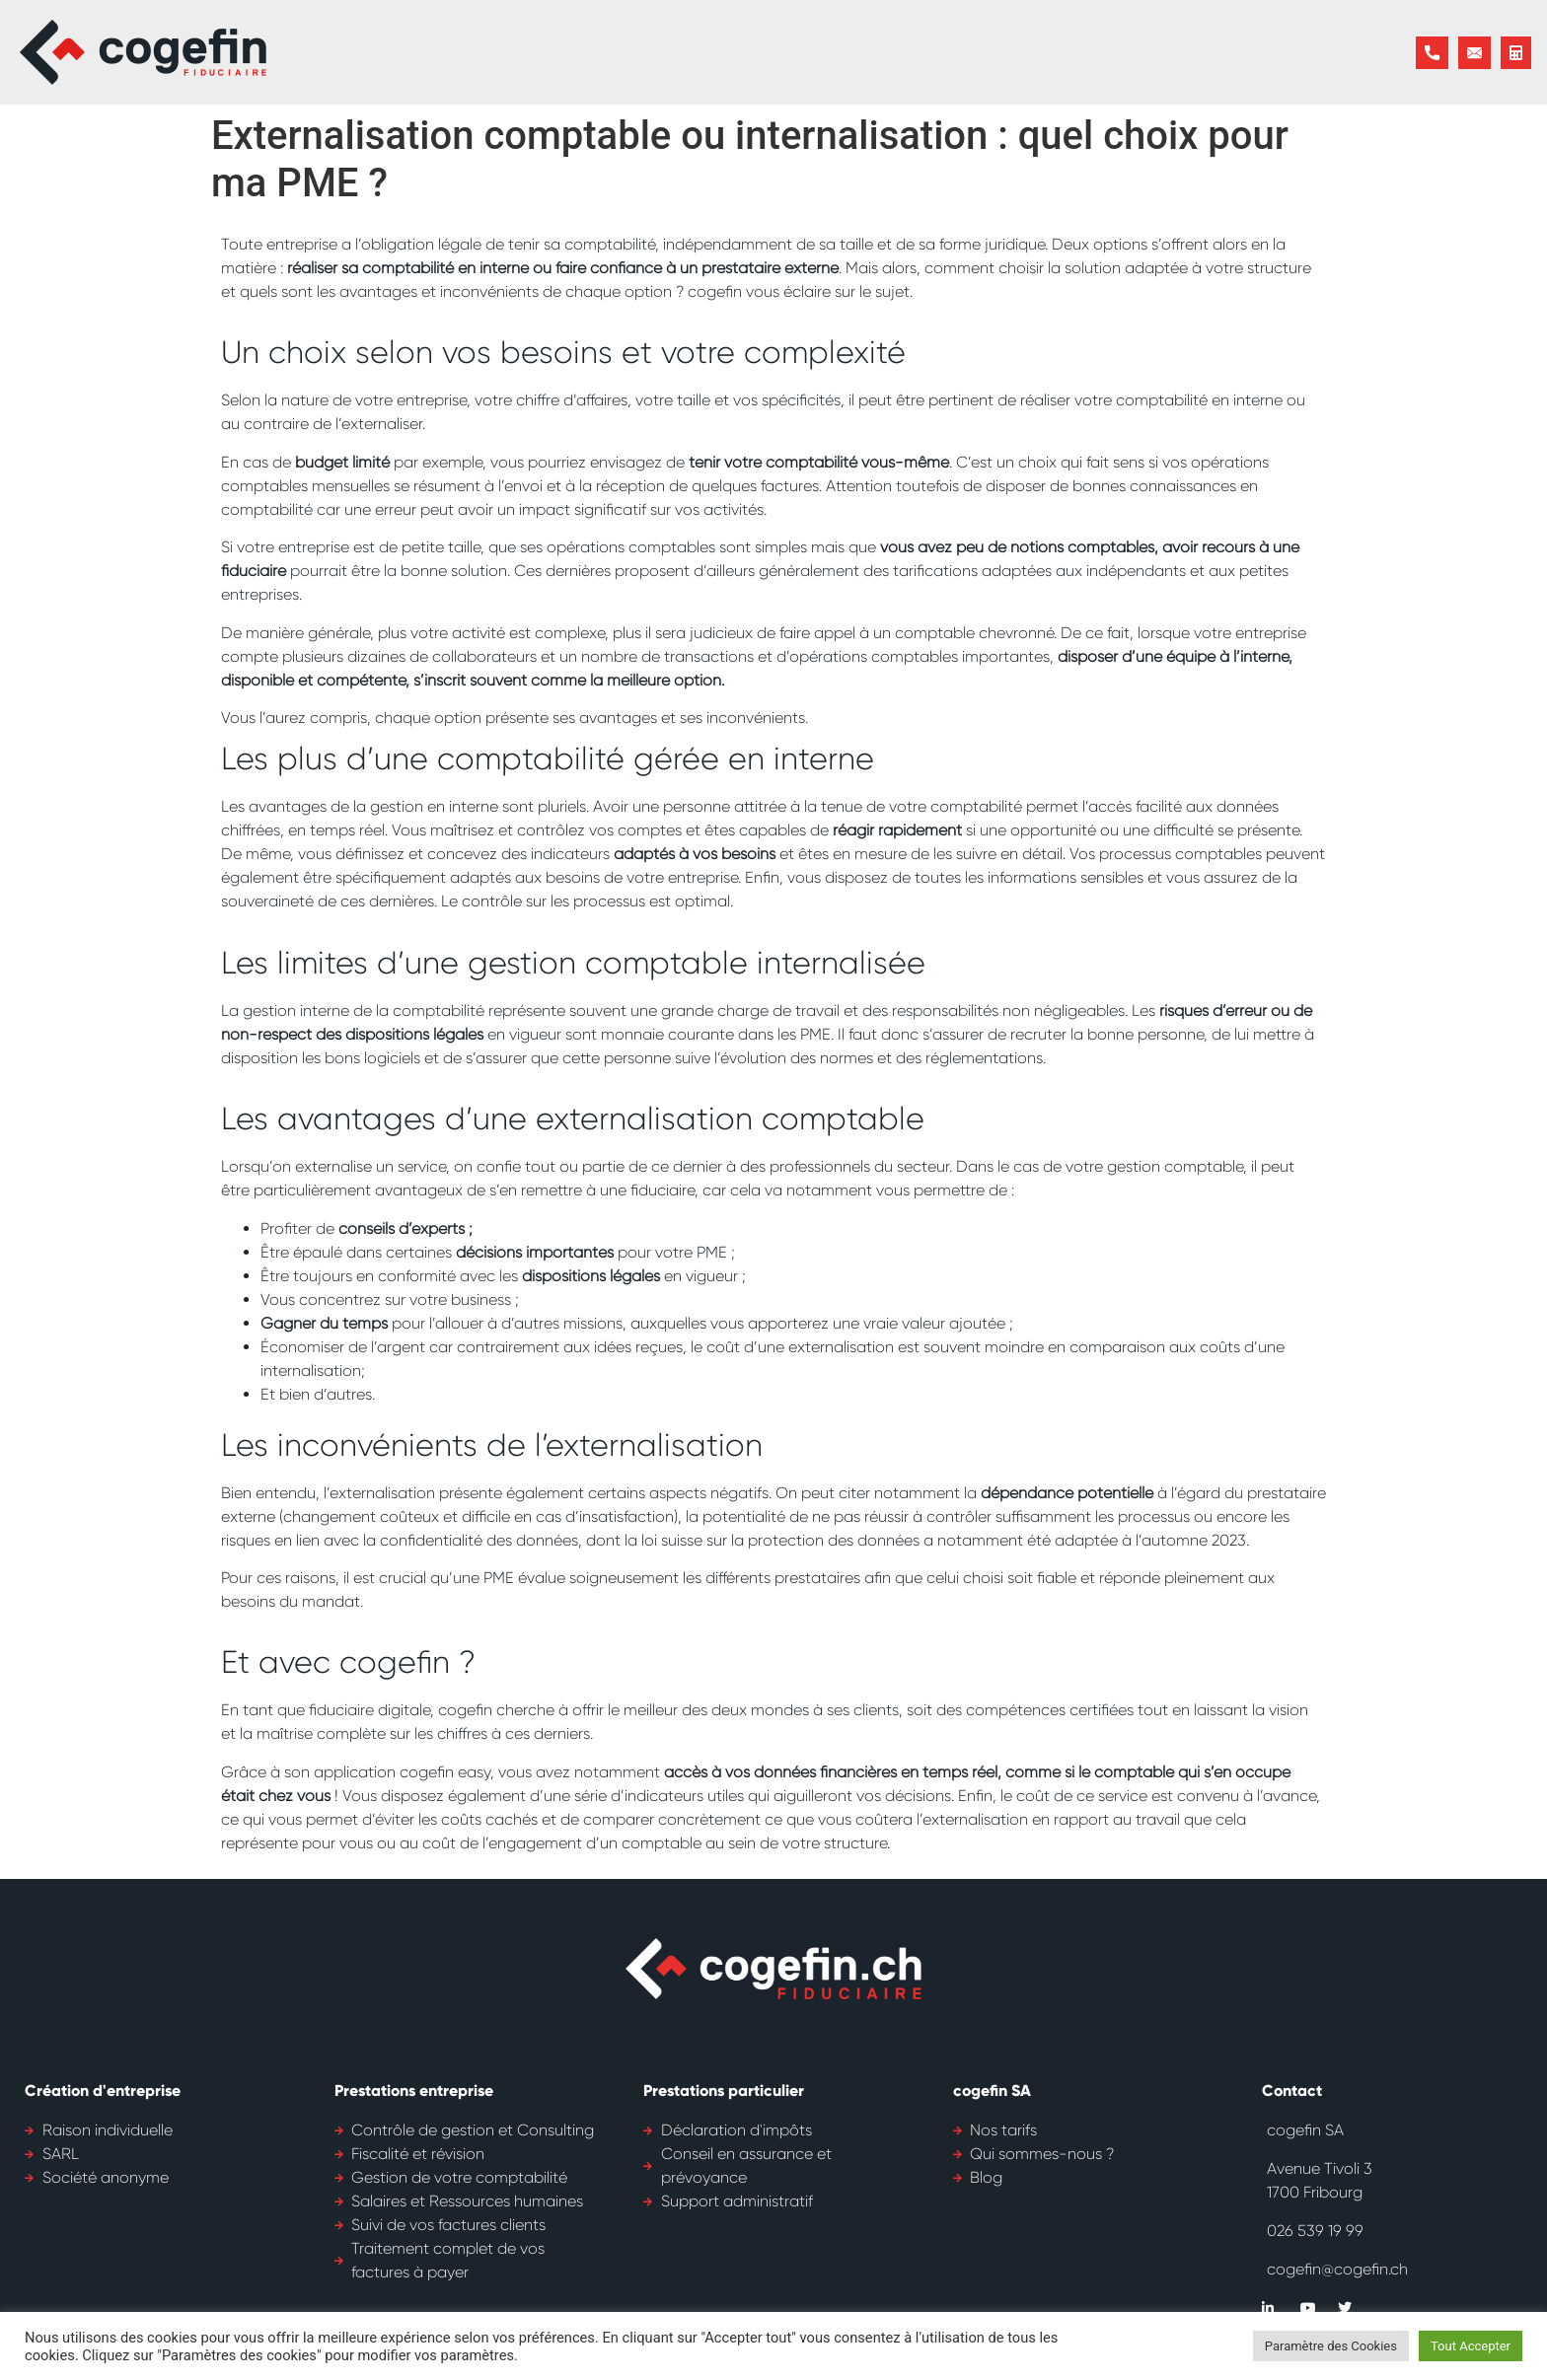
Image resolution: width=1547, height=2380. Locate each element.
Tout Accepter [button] (1470, 2346)
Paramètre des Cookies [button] (1331, 2346)
